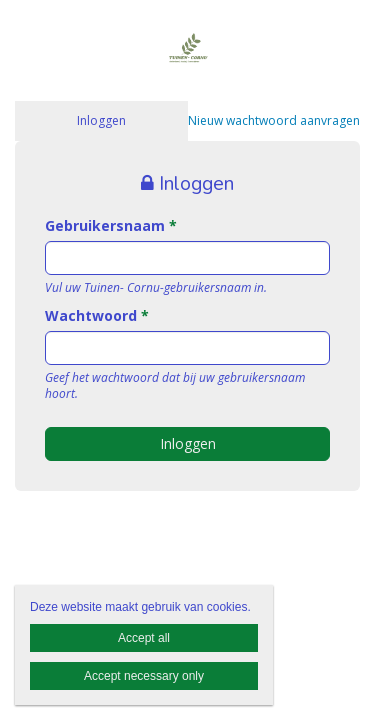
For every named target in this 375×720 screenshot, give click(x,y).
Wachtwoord (97, 315)
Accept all (144, 638)
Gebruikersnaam (111, 225)
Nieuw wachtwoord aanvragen (274, 120)
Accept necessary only (144, 676)
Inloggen (101, 120)
